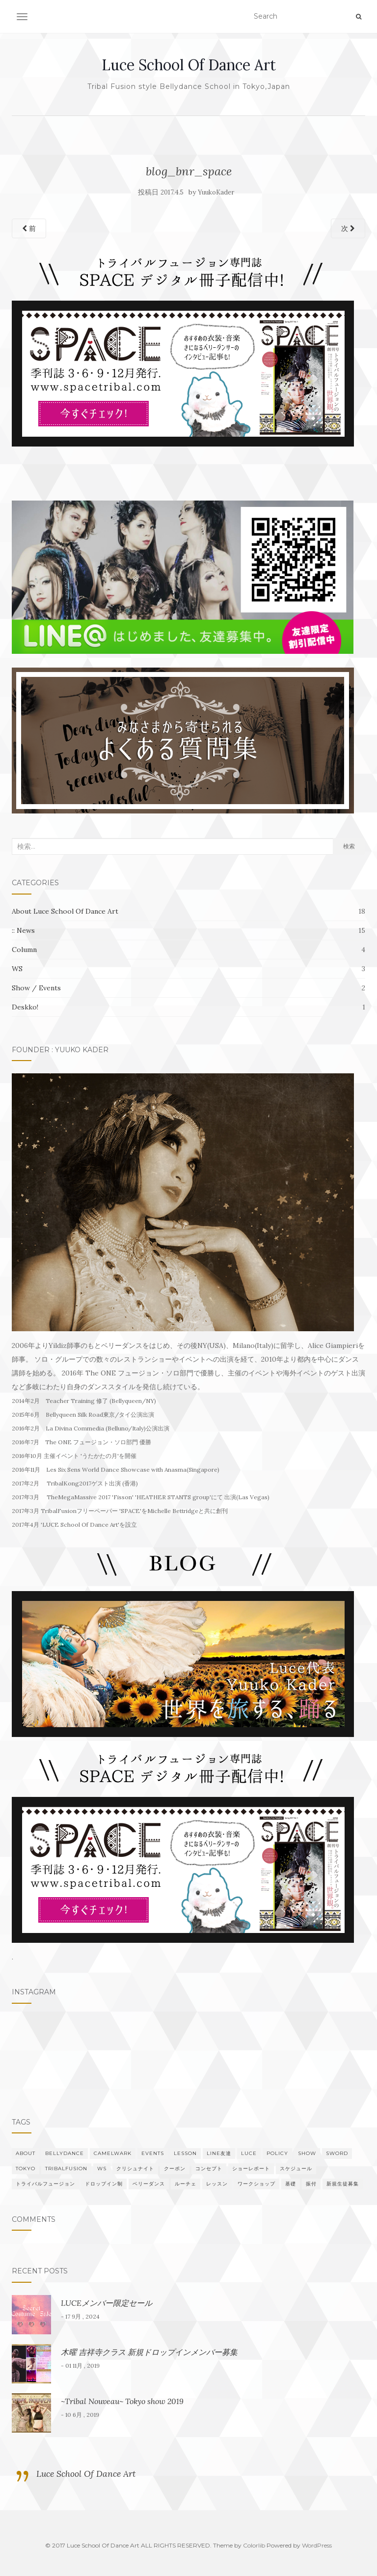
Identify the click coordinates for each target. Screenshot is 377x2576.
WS (17, 968)
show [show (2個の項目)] (307, 2153)
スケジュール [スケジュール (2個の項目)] (296, 2168)
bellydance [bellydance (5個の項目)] (64, 2153)
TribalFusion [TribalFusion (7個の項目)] (66, 2168)
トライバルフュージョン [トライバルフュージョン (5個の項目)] (45, 2184)
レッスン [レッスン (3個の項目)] (217, 2184)
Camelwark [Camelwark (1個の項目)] (113, 2153)
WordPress (317, 2545)
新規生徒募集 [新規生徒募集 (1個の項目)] (342, 2184)
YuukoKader (216, 192)
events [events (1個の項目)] (152, 2153)
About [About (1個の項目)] (25, 2153)
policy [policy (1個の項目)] (277, 2153)
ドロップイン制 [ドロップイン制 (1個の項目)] (104, 2184)
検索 (349, 846)
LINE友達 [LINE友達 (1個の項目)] (219, 2153)
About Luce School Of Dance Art (65, 911)
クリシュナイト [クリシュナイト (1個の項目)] (135, 2168)
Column (24, 949)
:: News (23, 930)
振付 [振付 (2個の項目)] (311, 2184)
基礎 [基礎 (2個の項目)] (290, 2184)
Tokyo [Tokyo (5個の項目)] (25, 2168)
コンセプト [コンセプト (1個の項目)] (208, 2168)
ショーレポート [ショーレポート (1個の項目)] (251, 2168)
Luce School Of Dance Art (189, 64)
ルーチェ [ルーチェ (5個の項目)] (185, 2184)
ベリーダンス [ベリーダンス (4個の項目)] (149, 2184)
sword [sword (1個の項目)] (337, 2153)
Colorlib (254, 2545)
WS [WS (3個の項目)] (102, 2168)
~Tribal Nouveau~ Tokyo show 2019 (122, 2401)
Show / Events (36, 987)
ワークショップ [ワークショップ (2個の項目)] (256, 2184)
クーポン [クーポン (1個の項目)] (175, 2168)
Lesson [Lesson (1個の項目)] (185, 2153)
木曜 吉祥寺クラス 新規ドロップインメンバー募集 (149, 2352)
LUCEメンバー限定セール (106, 2303)
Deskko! (25, 1007)
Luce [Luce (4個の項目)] (249, 2153)
